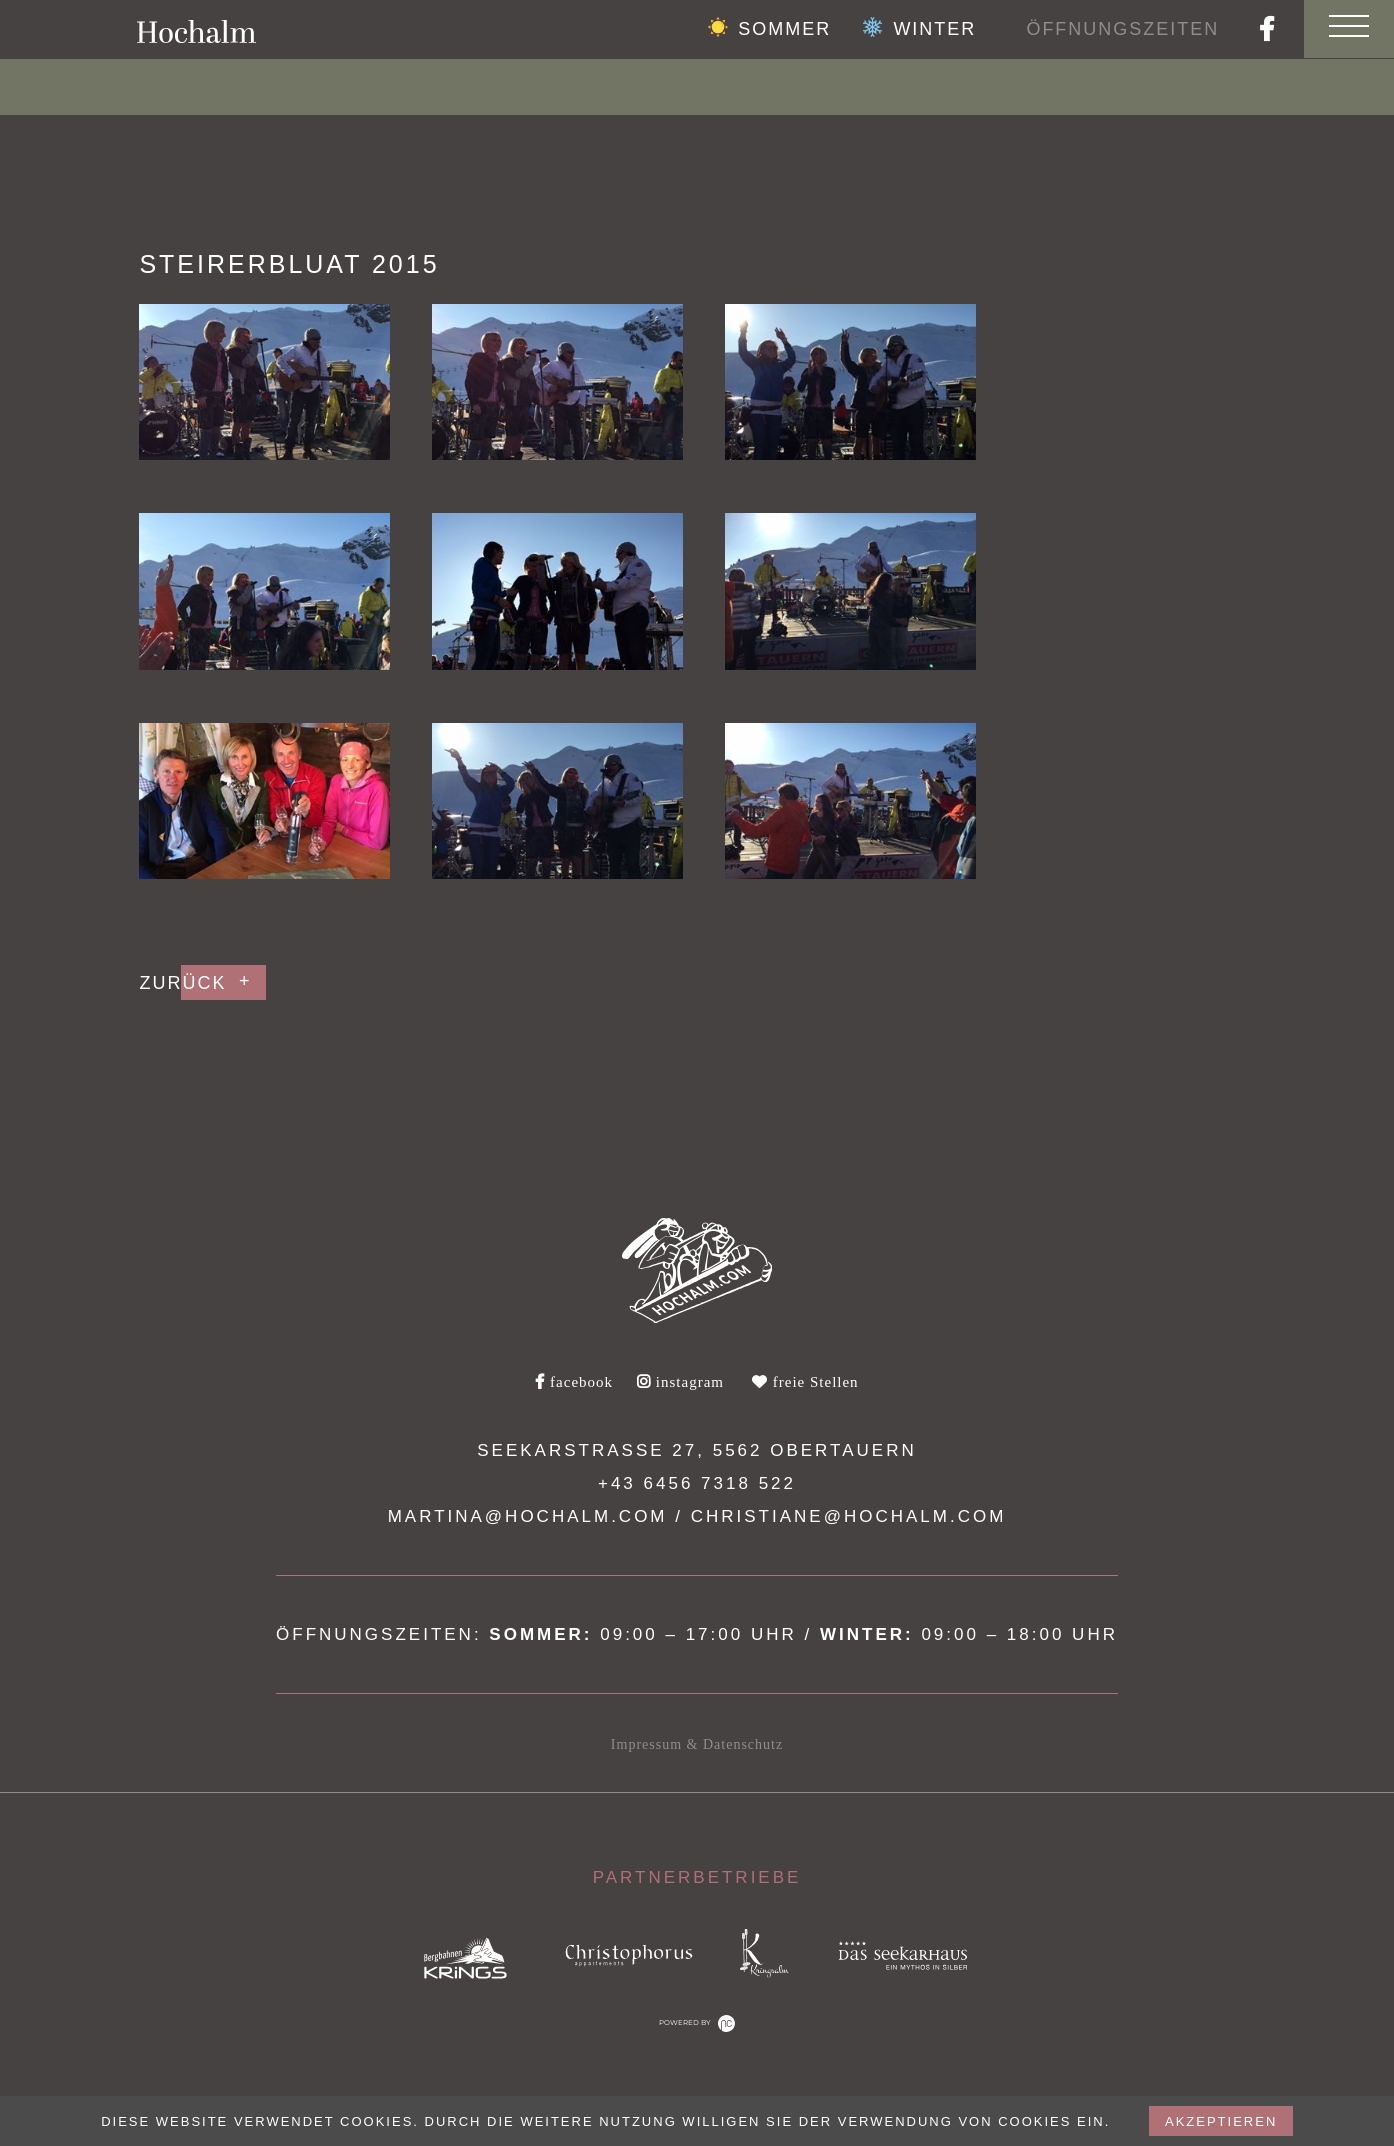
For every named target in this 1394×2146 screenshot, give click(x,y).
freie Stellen (805, 1382)
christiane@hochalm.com (849, 1516)
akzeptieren (1221, 2121)
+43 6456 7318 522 (697, 1483)
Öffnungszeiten (1121, 29)
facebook (574, 1382)
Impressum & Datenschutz (697, 1744)
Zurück (182, 983)
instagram (680, 1382)
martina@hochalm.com (528, 1516)
